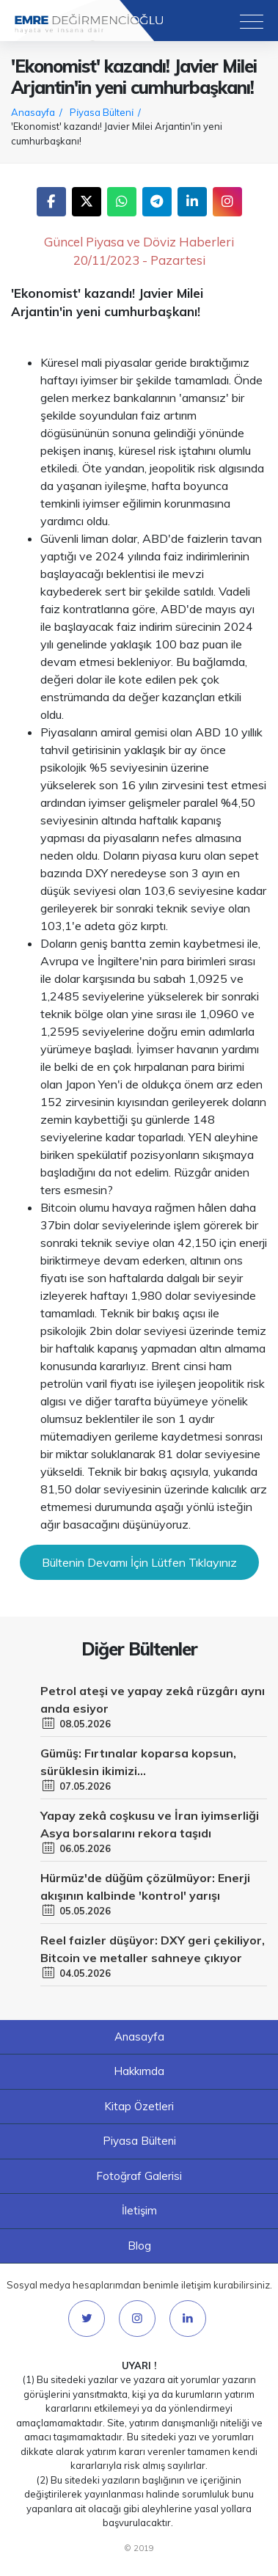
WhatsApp (122, 201)
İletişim (139, 2210)
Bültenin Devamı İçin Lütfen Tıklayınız (139, 1562)
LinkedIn (192, 201)
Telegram (156, 201)
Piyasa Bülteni (139, 2141)
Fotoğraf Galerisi (139, 2176)
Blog (139, 2246)
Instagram (227, 201)
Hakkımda (139, 2071)
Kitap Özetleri (139, 2106)
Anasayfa (139, 2036)
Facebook (51, 201)
